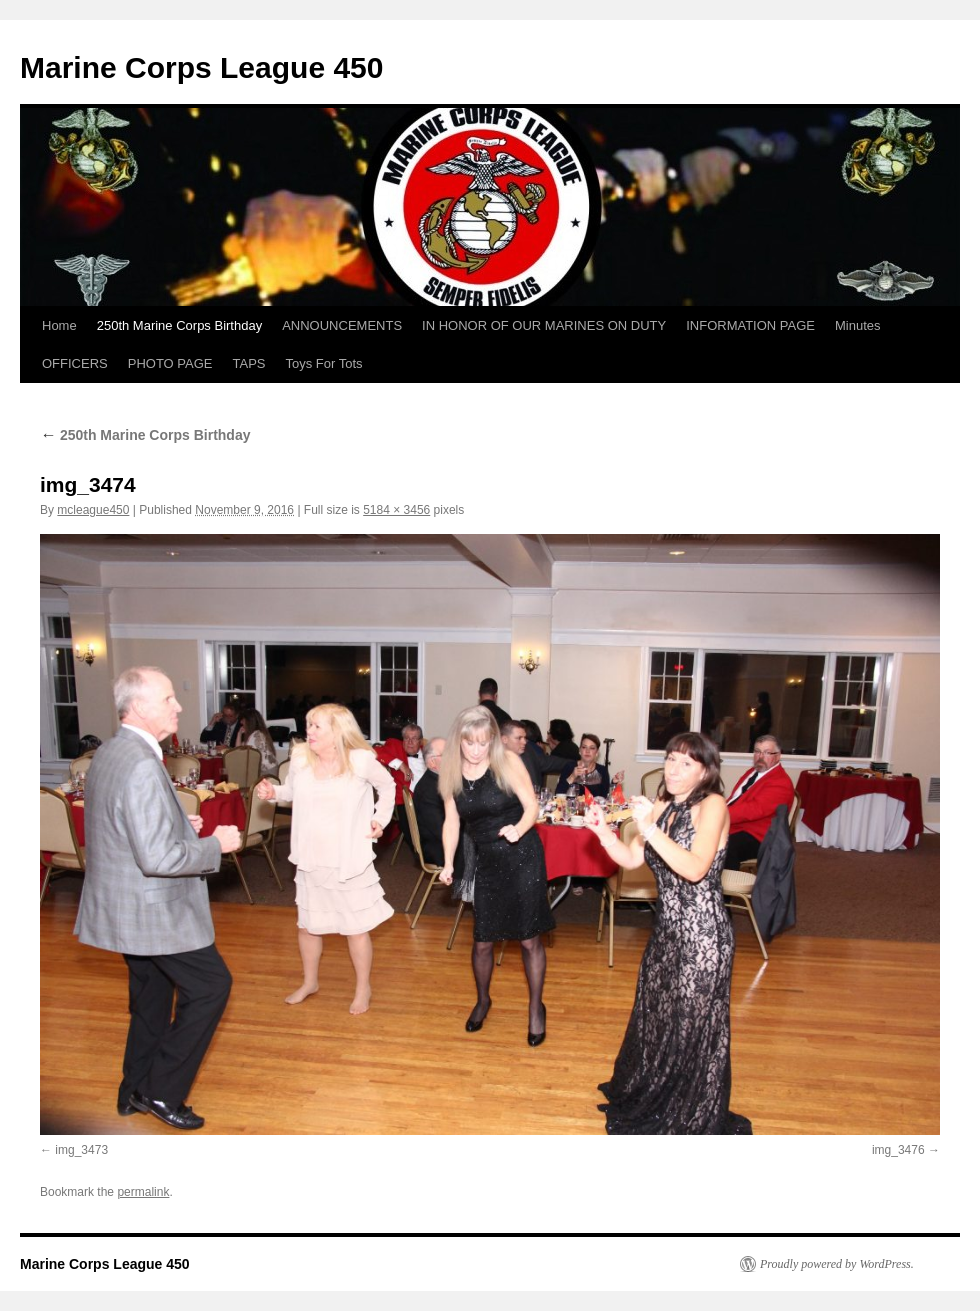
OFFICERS (75, 363)
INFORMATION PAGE (750, 325)
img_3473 (81, 1150)
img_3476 (898, 1150)
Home (59, 325)
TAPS (249, 363)
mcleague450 (93, 510)
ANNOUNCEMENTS (342, 325)
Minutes (858, 325)
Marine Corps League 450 (201, 67)
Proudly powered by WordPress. (837, 1264)
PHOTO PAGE (170, 363)
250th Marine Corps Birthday (179, 325)
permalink (143, 1192)
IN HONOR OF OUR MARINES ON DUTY (544, 325)
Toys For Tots (324, 363)
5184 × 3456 (396, 510)
